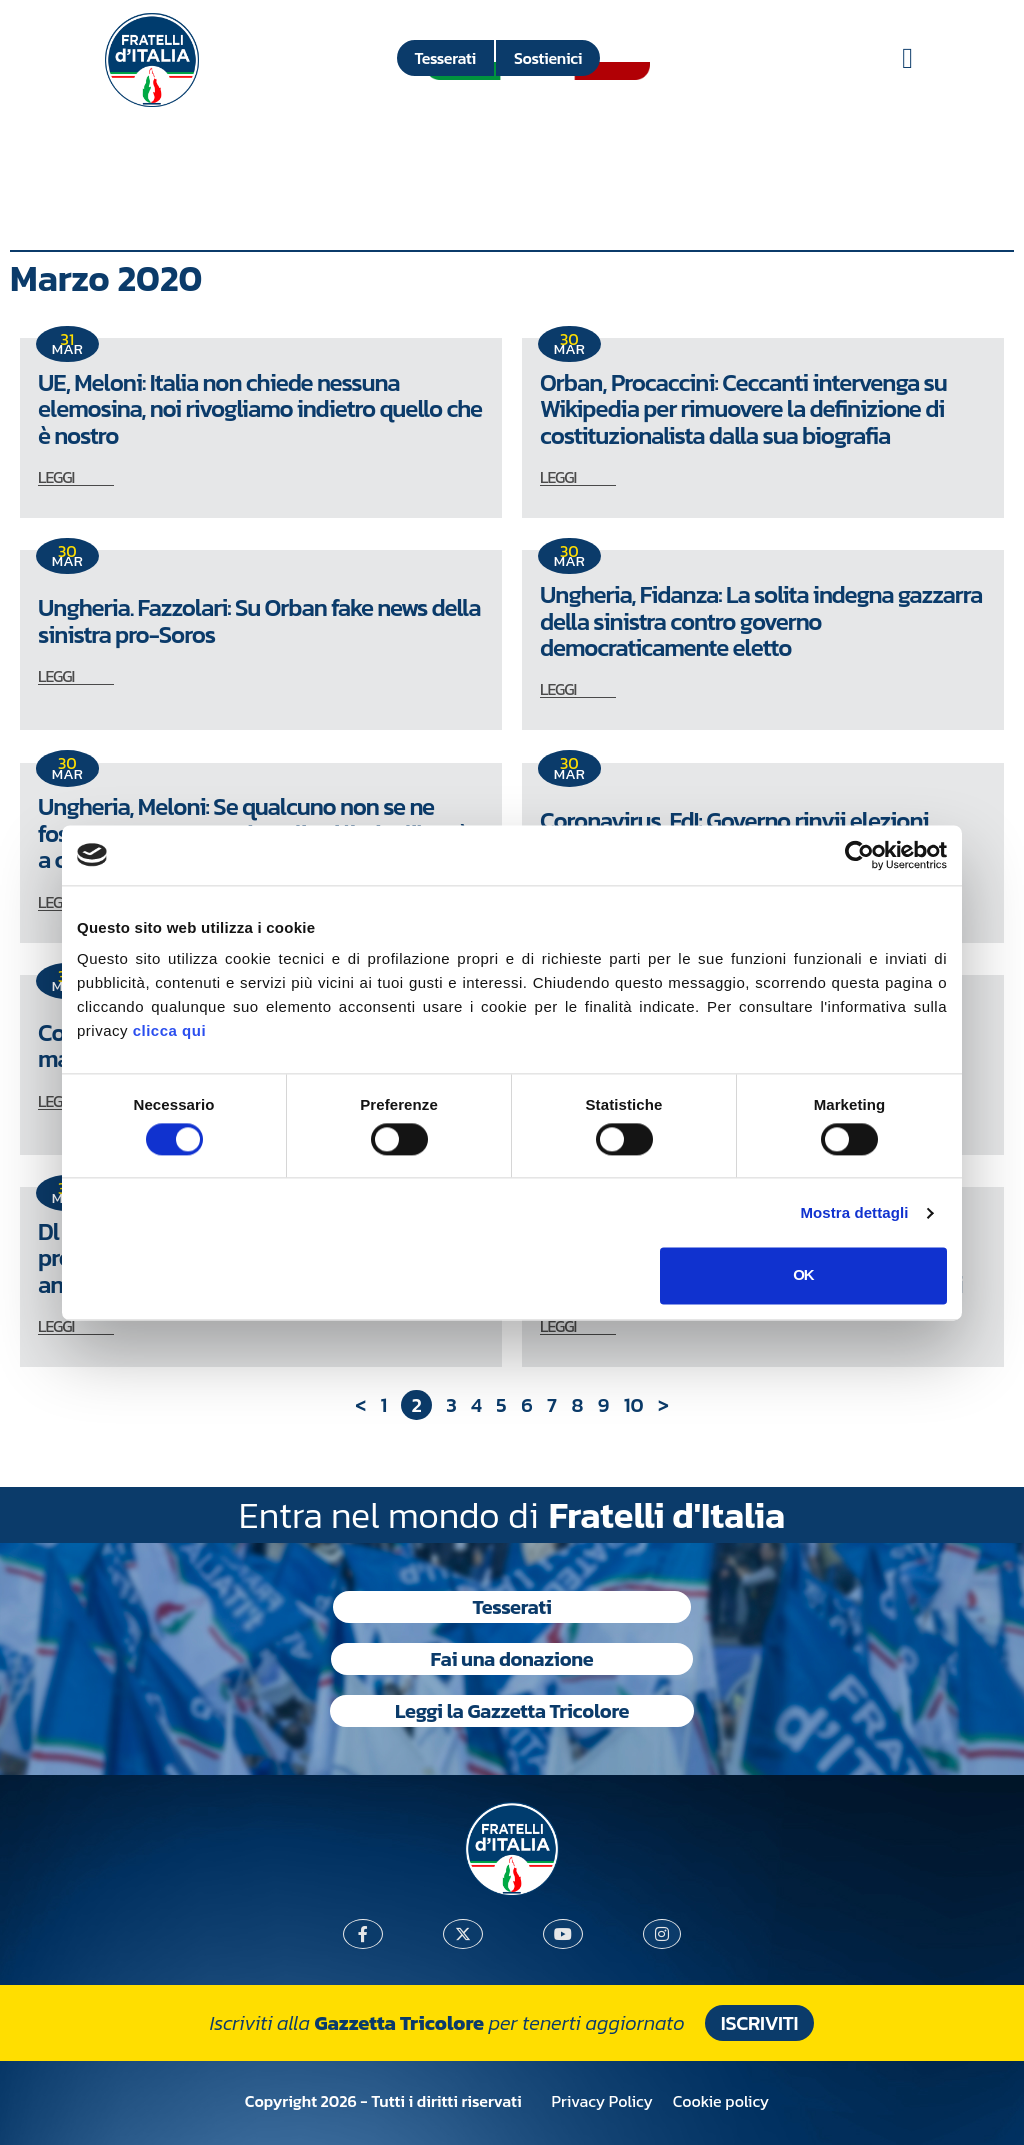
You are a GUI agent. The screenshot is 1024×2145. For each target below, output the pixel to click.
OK (803, 1275)
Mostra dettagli (854, 1212)
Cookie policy (721, 2101)
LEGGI (56, 477)
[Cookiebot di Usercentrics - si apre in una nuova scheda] (859, 855)
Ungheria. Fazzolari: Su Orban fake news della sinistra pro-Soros (259, 620)
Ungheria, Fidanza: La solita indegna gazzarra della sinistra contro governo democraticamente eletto (761, 621)
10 (634, 1405)
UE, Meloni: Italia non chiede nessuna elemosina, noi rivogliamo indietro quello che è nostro (260, 409)
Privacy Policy (602, 2101)
